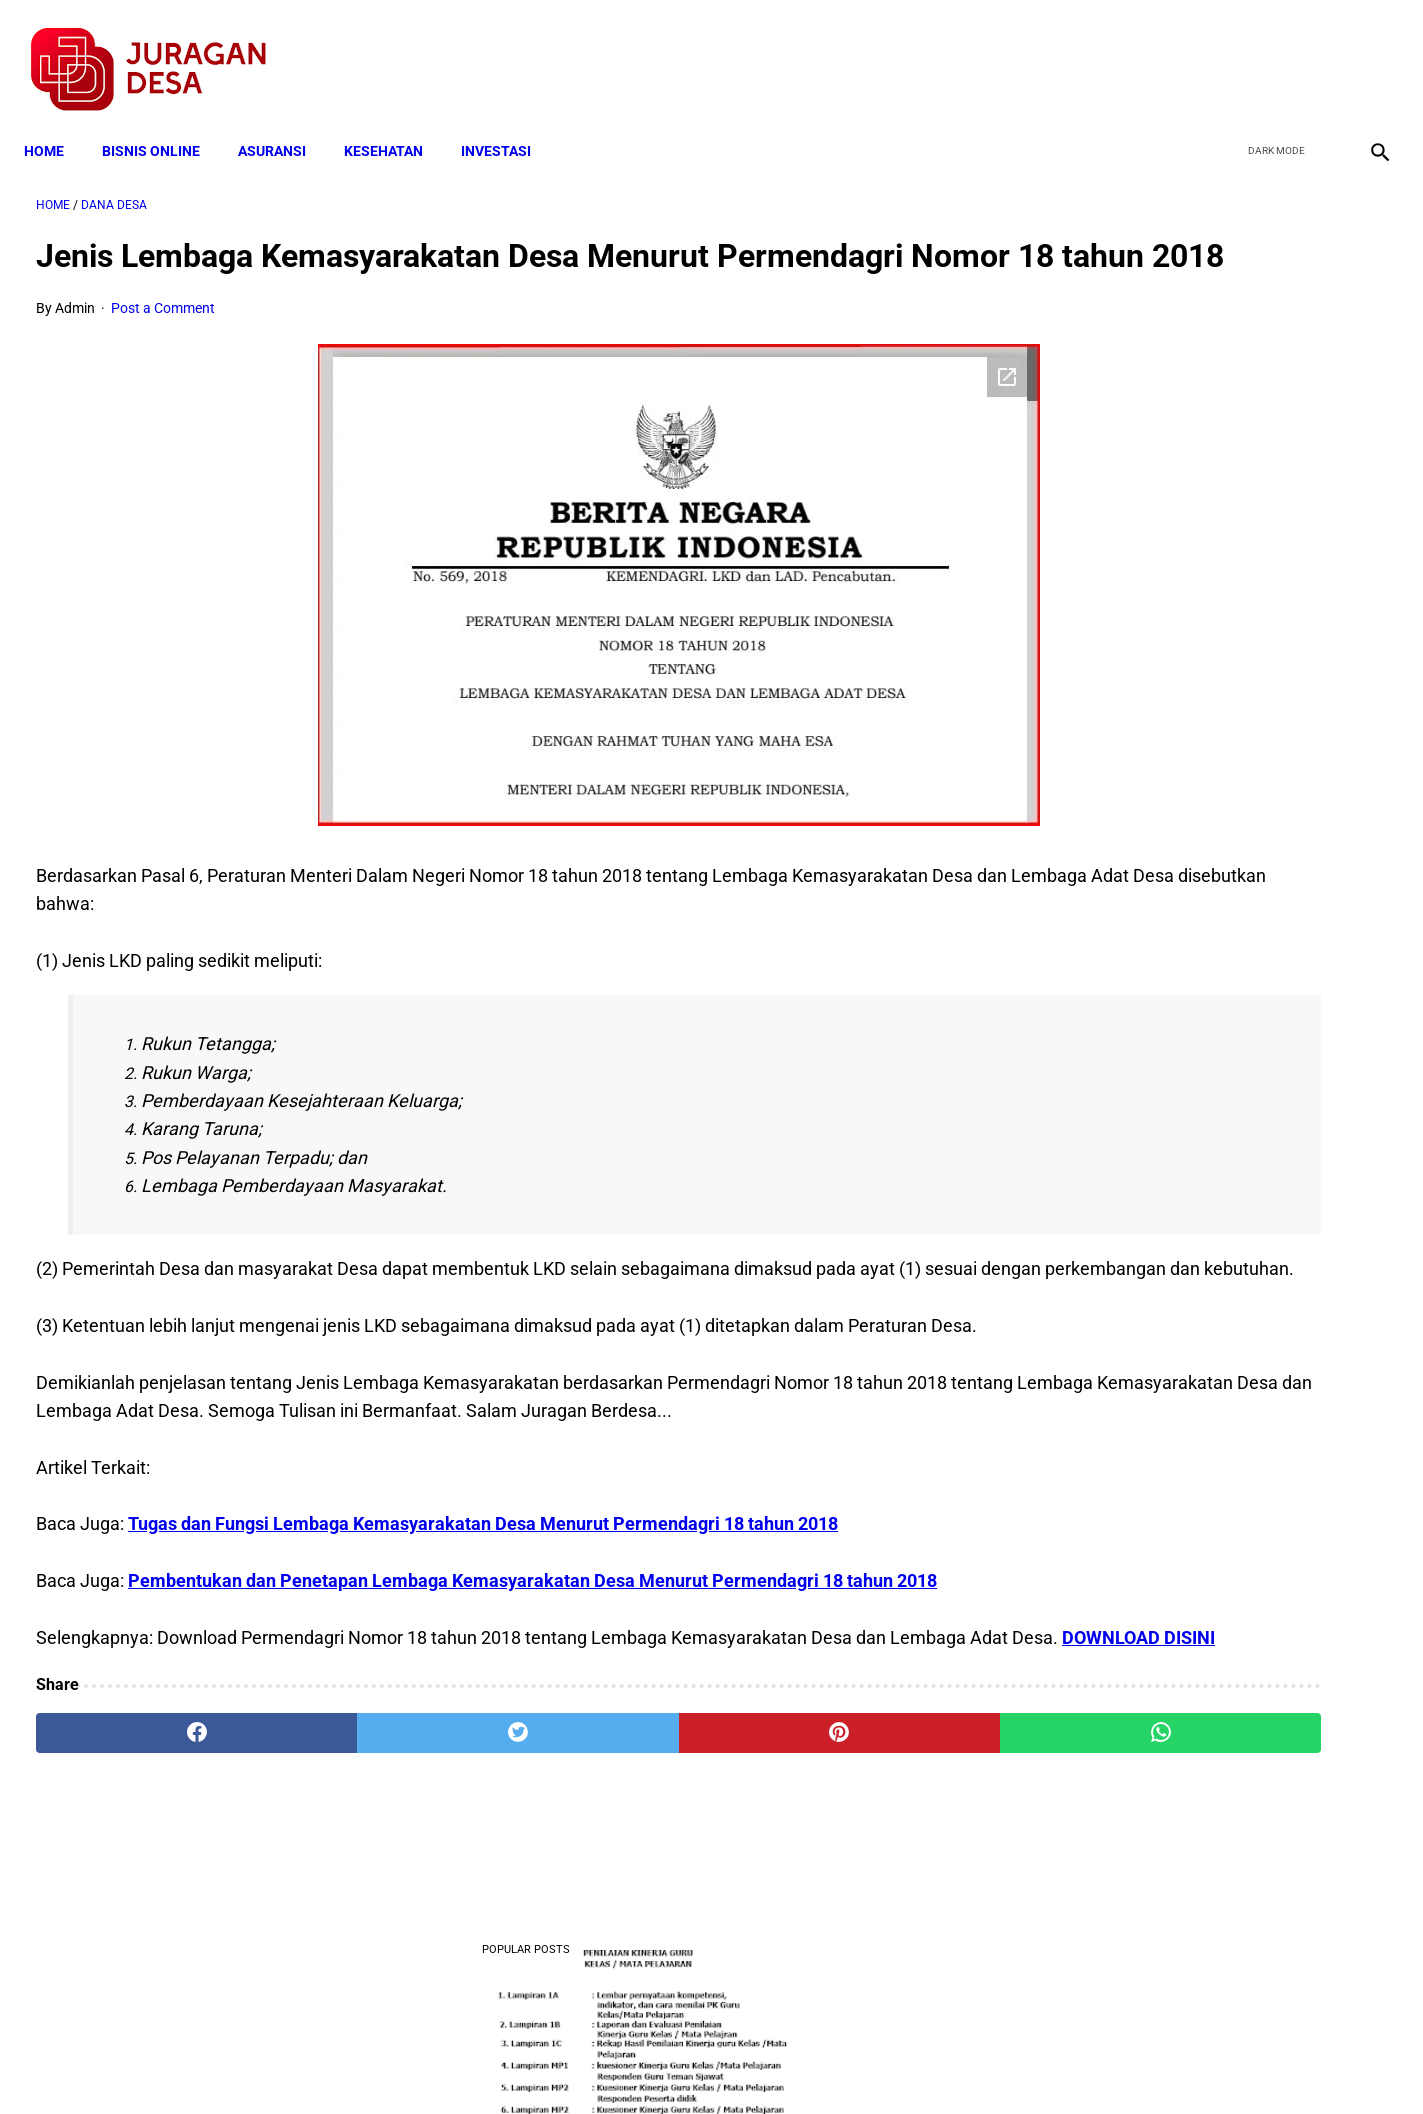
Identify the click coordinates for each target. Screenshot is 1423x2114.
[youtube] (1318, 51)
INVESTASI (508, 122)
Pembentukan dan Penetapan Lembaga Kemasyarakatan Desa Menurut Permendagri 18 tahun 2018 (532, 1699)
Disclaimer (701, 2063)
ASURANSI (284, 122)
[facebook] (1224, 51)
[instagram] (1365, 51)
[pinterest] (604, 1880)
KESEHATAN (395, 122)
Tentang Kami (973, 2063)
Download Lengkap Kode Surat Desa (1182, 825)
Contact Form (867, 2063)
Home (56, 122)
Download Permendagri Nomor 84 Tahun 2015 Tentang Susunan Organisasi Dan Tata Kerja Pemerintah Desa (1197, 1151)
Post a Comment (163, 342)
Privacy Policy (606, 2063)
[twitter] (1271, 51)
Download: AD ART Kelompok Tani (1175, 1049)
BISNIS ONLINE (163, 122)
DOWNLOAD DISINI (284, 1784)
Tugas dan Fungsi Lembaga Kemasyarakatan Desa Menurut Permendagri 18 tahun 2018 (483, 1642)
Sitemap (778, 2063)
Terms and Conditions (475, 2063)
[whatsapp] (831, 1880)
